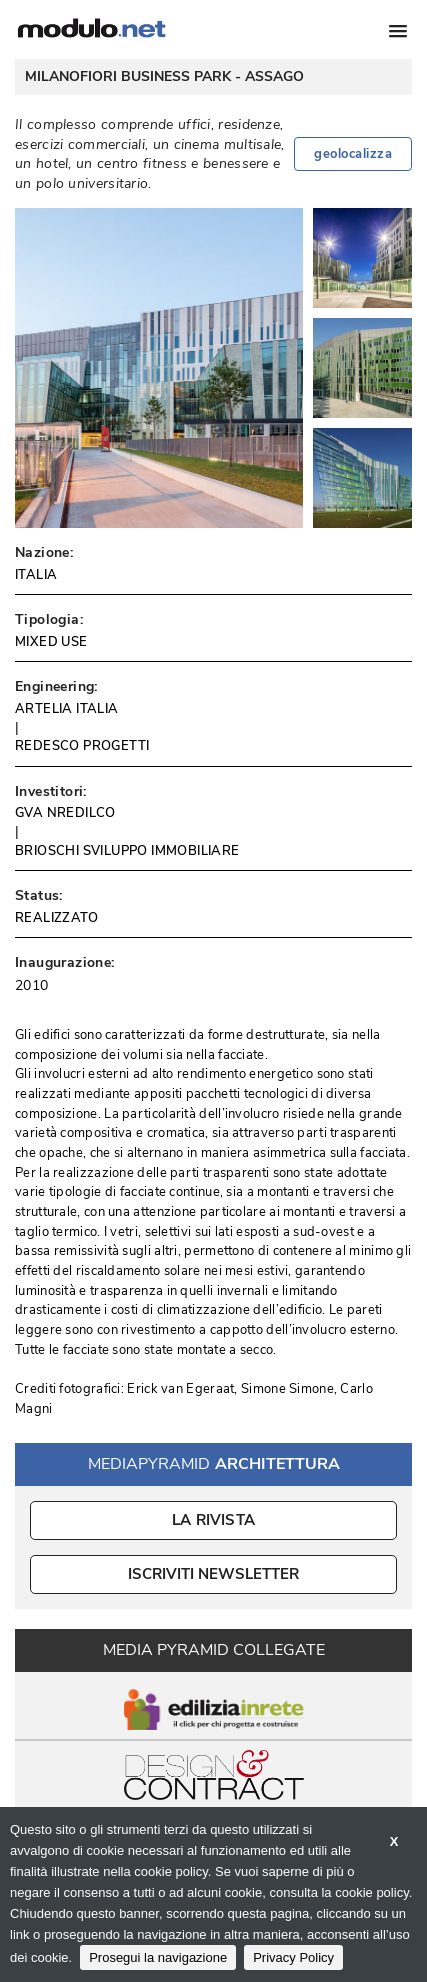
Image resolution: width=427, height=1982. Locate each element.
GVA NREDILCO (65, 813)
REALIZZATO (56, 918)
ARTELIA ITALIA (67, 709)
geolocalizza (353, 154)
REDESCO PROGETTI (82, 746)
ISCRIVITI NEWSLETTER (213, 1574)
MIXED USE (51, 642)
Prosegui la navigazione (158, 1957)
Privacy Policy (293, 1957)
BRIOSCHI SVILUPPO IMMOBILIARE (127, 851)
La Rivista (213, 1520)
